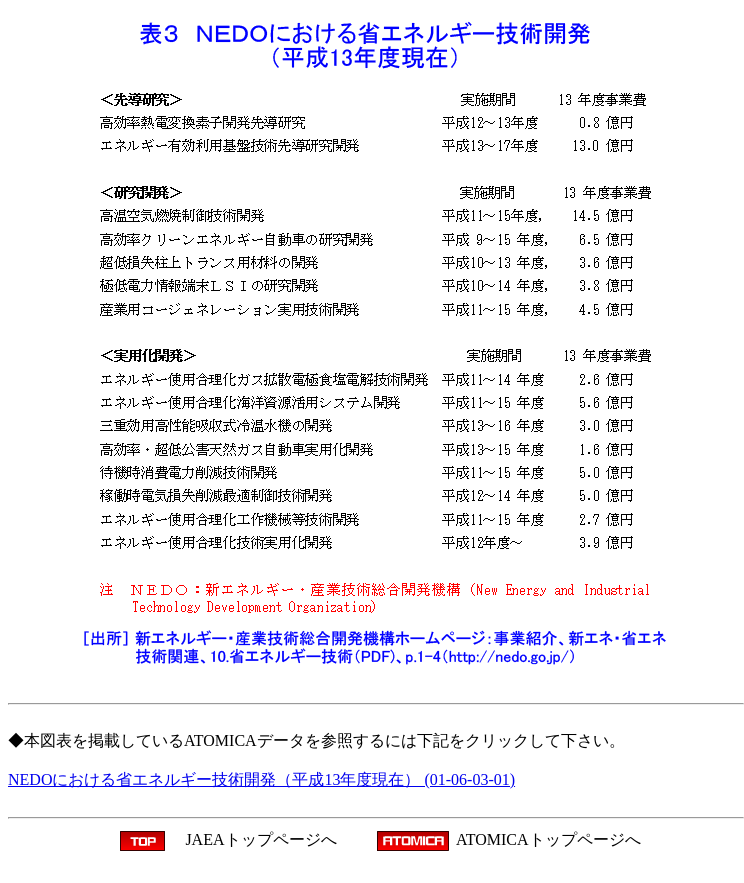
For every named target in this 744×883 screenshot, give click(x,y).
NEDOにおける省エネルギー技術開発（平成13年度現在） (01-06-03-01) (261, 779)
